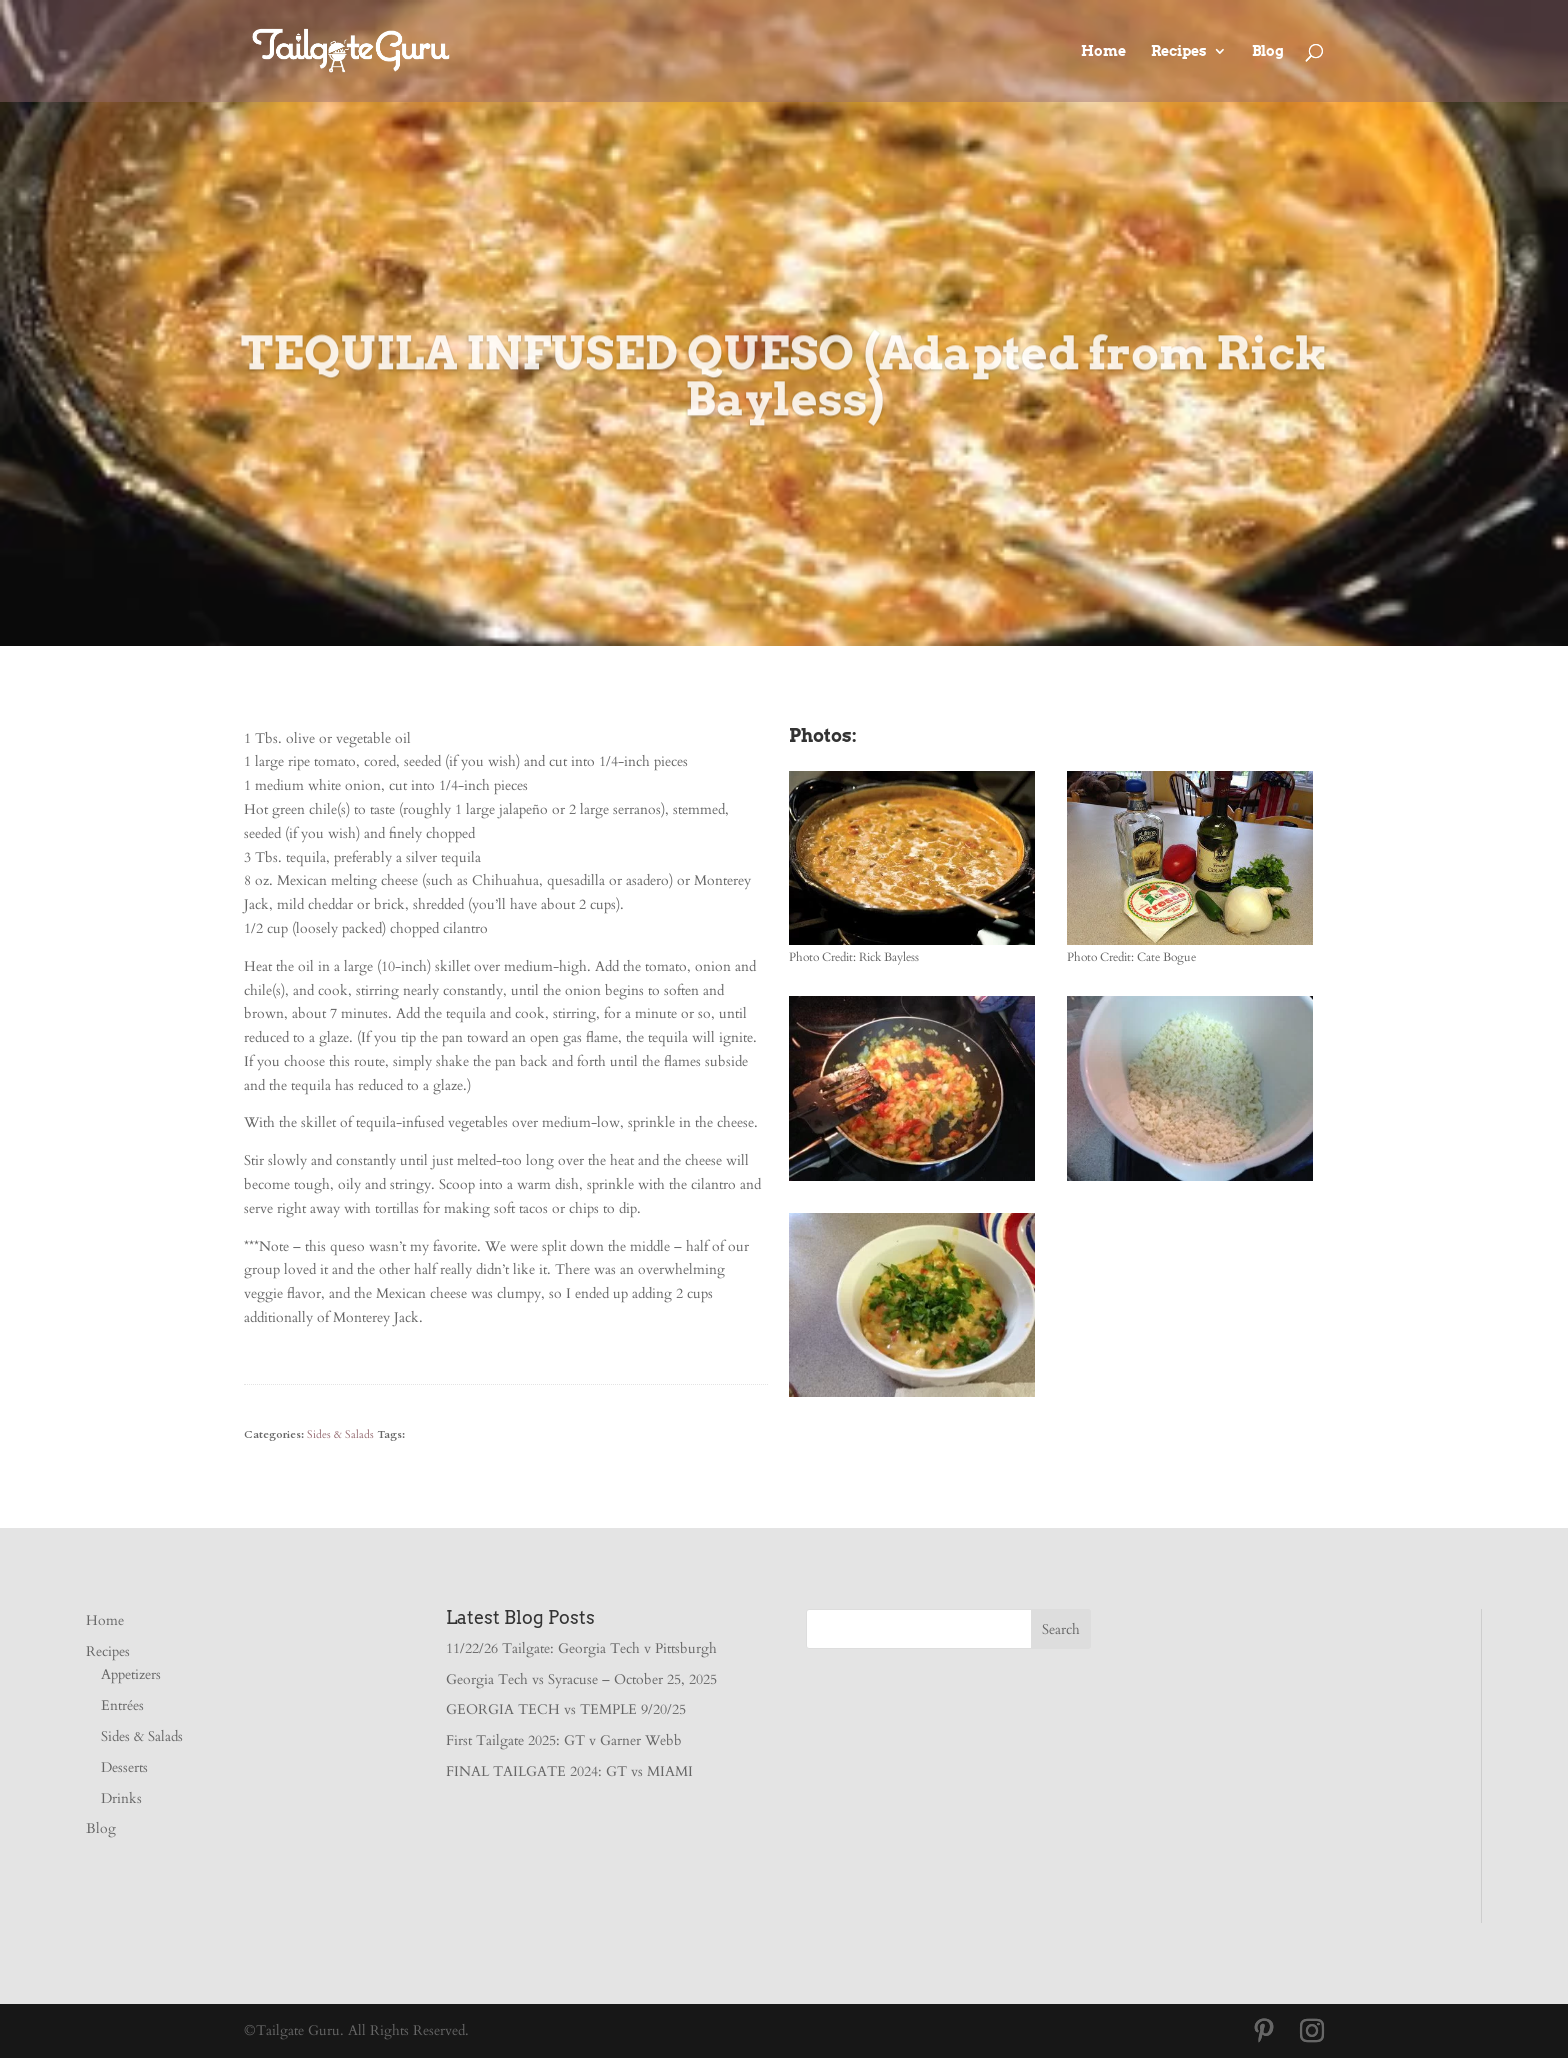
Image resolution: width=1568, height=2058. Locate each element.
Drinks (121, 1798)
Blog (1268, 51)
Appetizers (131, 1674)
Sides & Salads (340, 1434)
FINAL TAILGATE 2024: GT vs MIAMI (569, 1771)
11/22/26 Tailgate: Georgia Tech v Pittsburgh (581, 1648)
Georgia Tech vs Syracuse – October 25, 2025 (581, 1679)
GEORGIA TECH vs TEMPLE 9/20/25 (566, 1709)
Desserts (124, 1767)
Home (1103, 51)
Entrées (122, 1705)
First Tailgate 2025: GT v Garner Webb (564, 1740)
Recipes (1179, 51)
